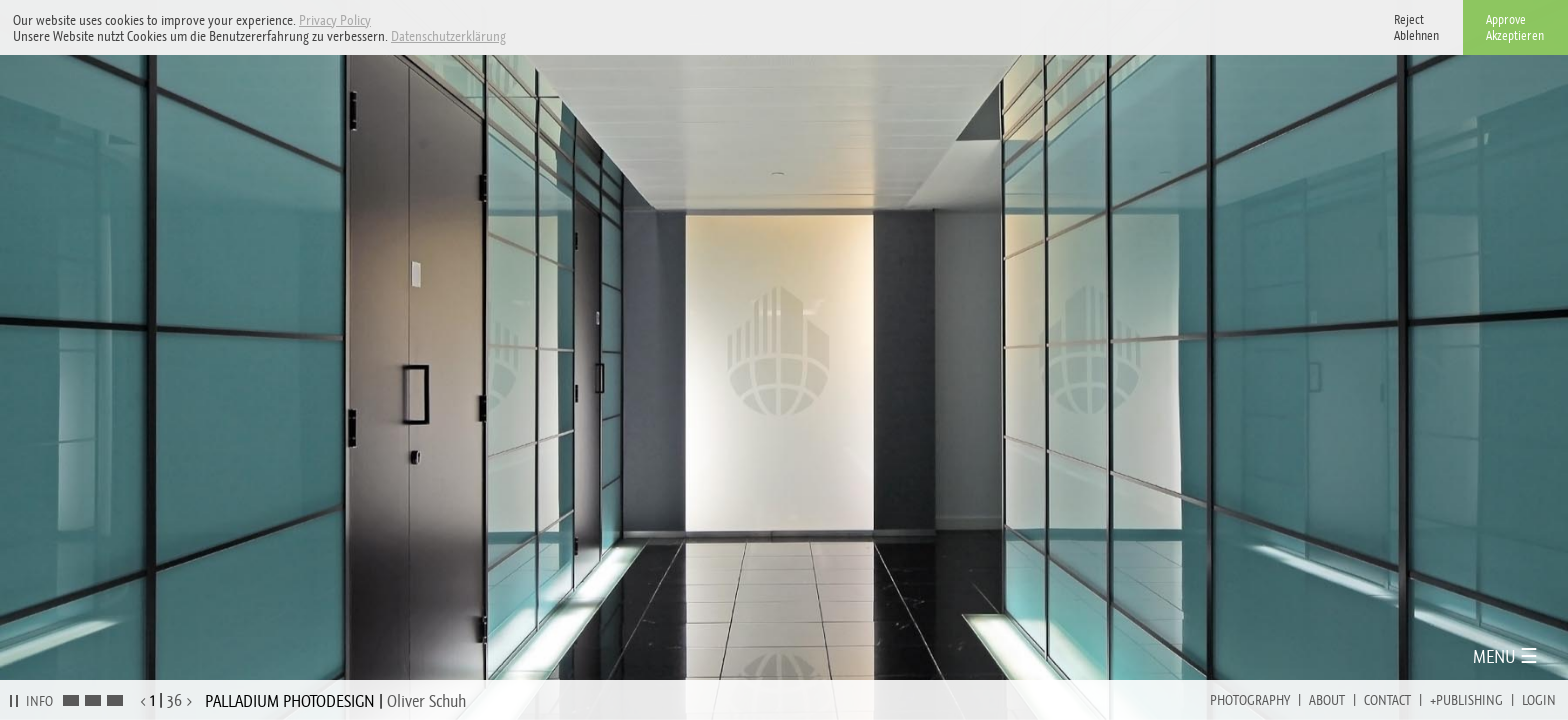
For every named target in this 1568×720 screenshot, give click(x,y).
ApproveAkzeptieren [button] (1515, 27)
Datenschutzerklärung (448, 36)
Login (1539, 700)
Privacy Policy (335, 20)
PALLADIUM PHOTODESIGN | (335, 701)
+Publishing (1466, 700)
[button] (511, 37)
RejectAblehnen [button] (1416, 27)
